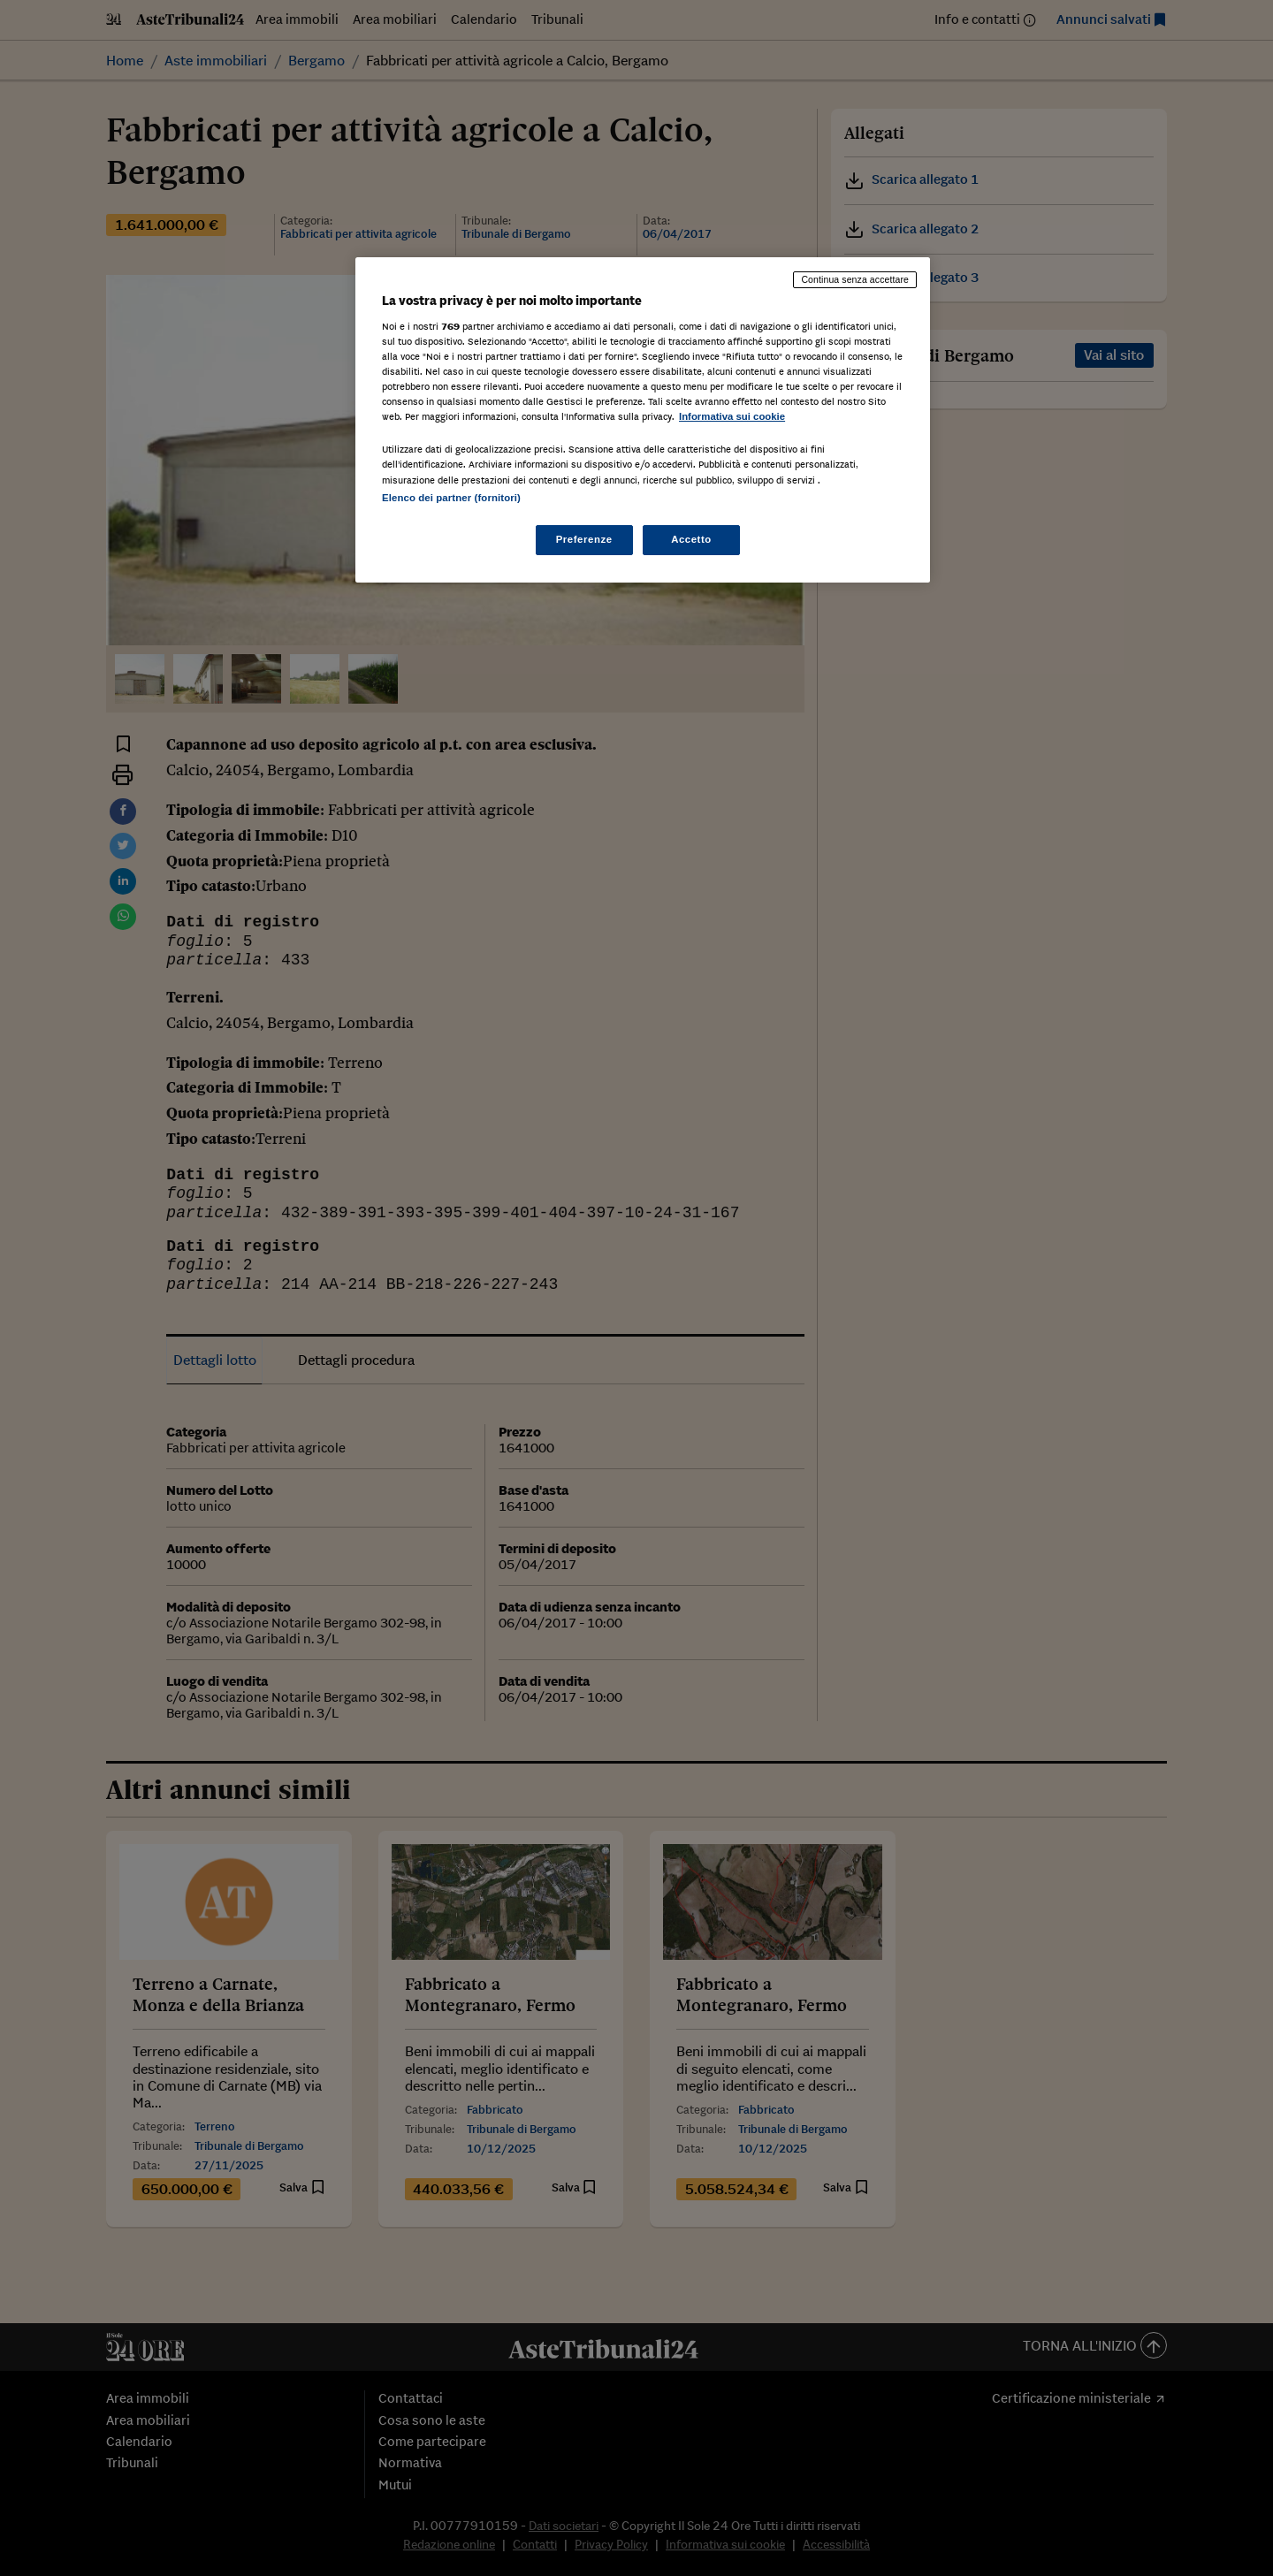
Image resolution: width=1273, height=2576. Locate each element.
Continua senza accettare (855, 279)
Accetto (691, 539)
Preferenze (584, 539)
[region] (642, 419)
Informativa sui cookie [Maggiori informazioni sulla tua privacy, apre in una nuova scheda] (732, 416)
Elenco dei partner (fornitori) (451, 497)
